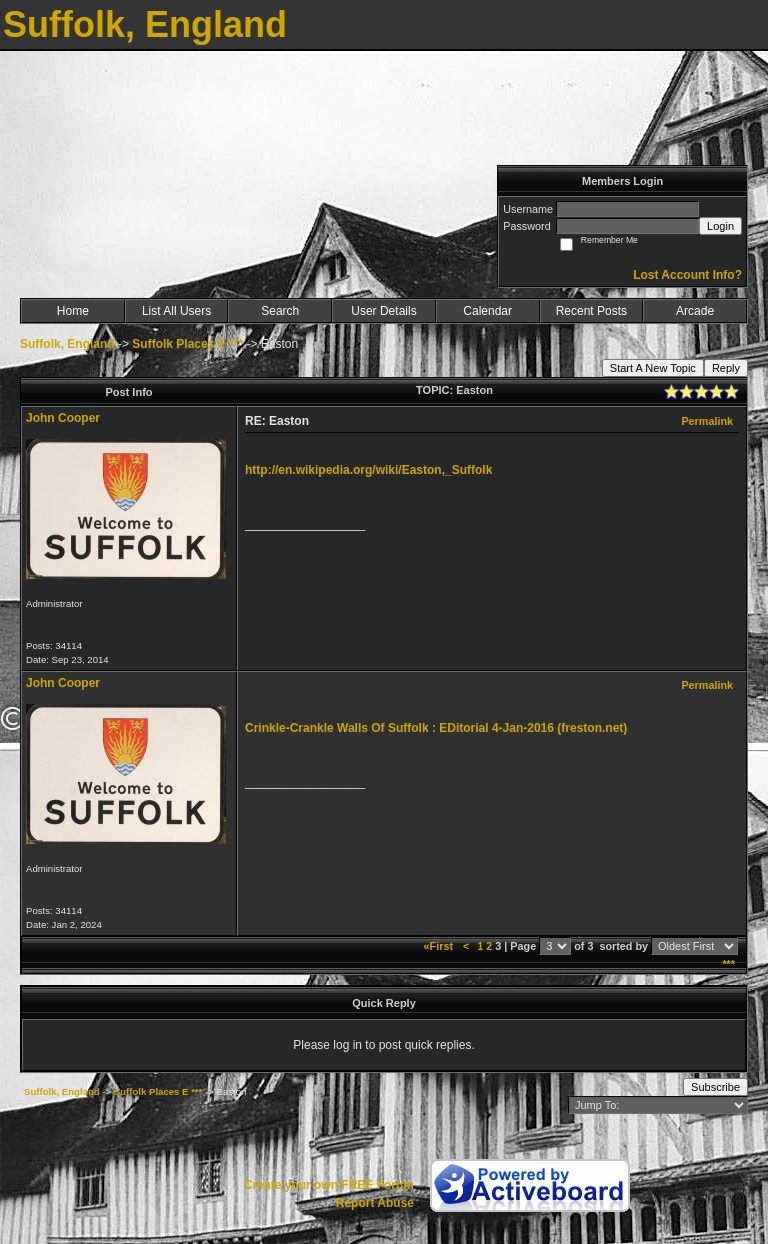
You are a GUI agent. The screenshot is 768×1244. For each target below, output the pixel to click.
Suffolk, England (67, 344)
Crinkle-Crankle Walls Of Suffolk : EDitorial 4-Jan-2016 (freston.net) (436, 728)
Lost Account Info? (687, 275)
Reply (726, 368)
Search (280, 311)
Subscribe (715, 1087)
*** (728, 964)
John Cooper (63, 418)
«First (440, 946)
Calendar (487, 311)
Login (720, 226)
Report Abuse (375, 1203)
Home (73, 311)
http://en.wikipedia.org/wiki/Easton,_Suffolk (368, 470)
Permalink (707, 421)
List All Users (176, 311)
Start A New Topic (653, 368)
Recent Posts (591, 311)
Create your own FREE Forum (329, 1185)
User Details (383, 311)
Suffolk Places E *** (187, 344)
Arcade (695, 311)
